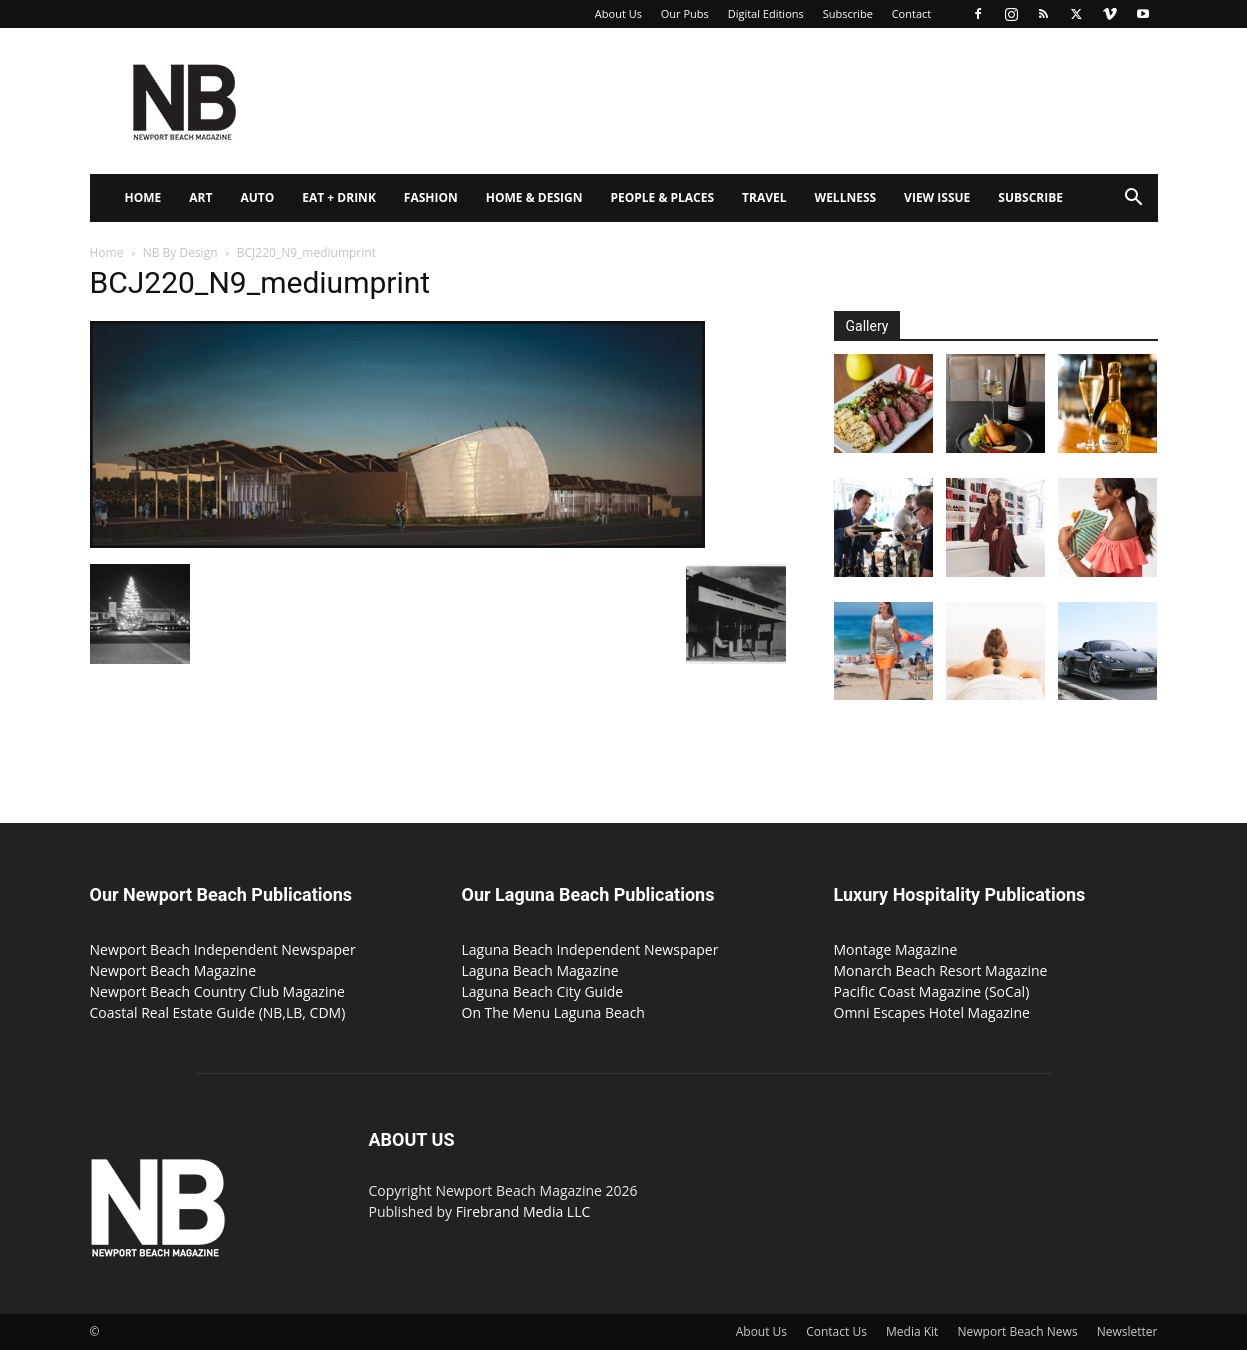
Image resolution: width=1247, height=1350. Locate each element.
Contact (912, 13)
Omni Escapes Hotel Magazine (932, 1012)
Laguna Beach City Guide (543, 991)
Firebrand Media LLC (523, 1211)
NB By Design (180, 252)
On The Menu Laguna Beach (553, 1012)
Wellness (846, 197)
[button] (1134, 199)
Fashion (431, 197)
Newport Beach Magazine (173, 970)
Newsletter (1127, 1331)
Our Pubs (685, 13)
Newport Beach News (1018, 1331)
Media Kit (912, 1331)
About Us (618, 13)
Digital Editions (766, 13)
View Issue (937, 197)
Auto (257, 197)
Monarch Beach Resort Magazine (941, 970)
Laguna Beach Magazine (540, 970)
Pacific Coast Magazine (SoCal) (932, 991)
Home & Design (534, 197)
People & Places (662, 197)
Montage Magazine (896, 949)
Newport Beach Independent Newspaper (223, 949)
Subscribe (848, 13)
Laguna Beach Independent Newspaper (590, 949)
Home (143, 197)
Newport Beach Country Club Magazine (217, 991)
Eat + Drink (339, 197)
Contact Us (836, 1331)
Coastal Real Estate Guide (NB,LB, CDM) (218, 1012)
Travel (764, 197)
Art (200, 197)
